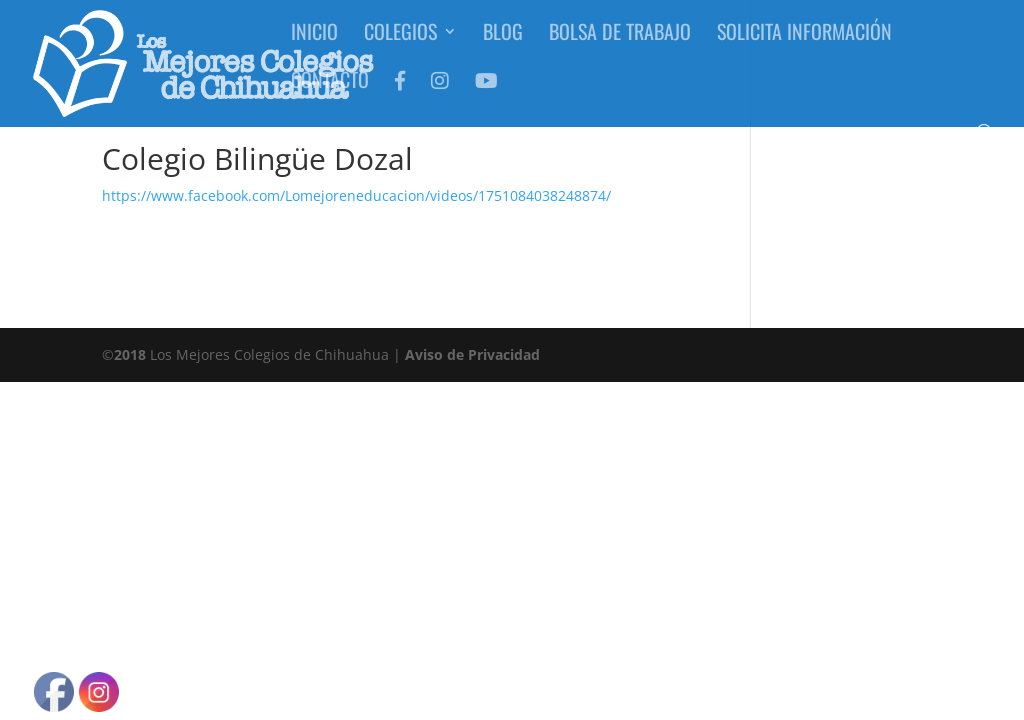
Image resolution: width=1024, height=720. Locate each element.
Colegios (400, 44)
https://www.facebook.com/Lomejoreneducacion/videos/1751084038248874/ (356, 195)
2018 (130, 354)
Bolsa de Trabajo (620, 44)
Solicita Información (804, 44)
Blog (503, 44)
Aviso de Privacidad (472, 354)
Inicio (314, 44)
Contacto (330, 92)
